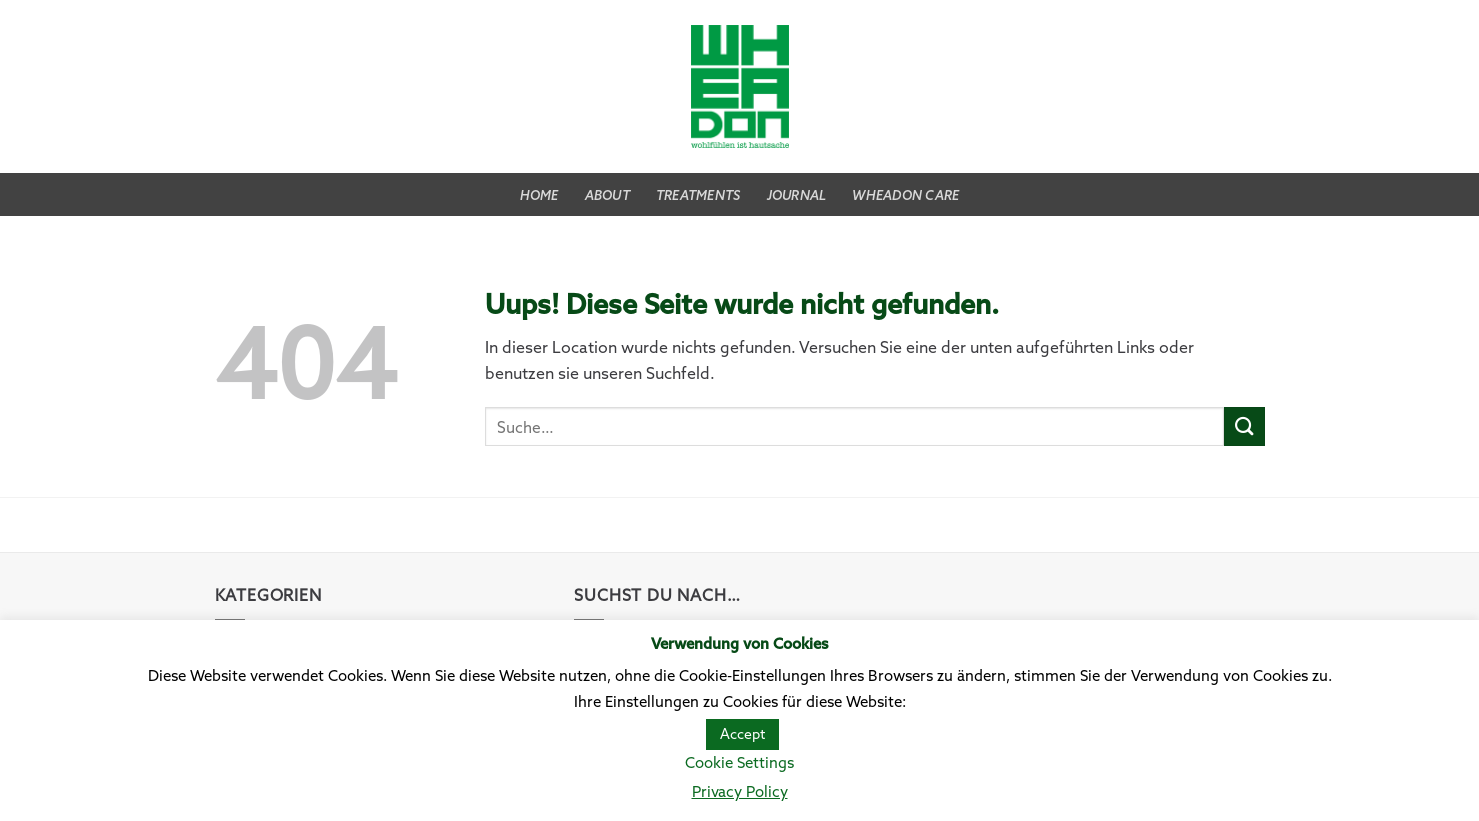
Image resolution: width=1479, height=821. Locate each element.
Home (539, 195)
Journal (797, 195)
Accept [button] (742, 734)
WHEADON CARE (905, 195)
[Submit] (1244, 426)
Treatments (698, 195)
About (607, 195)
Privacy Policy (740, 791)
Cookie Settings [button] (739, 762)
